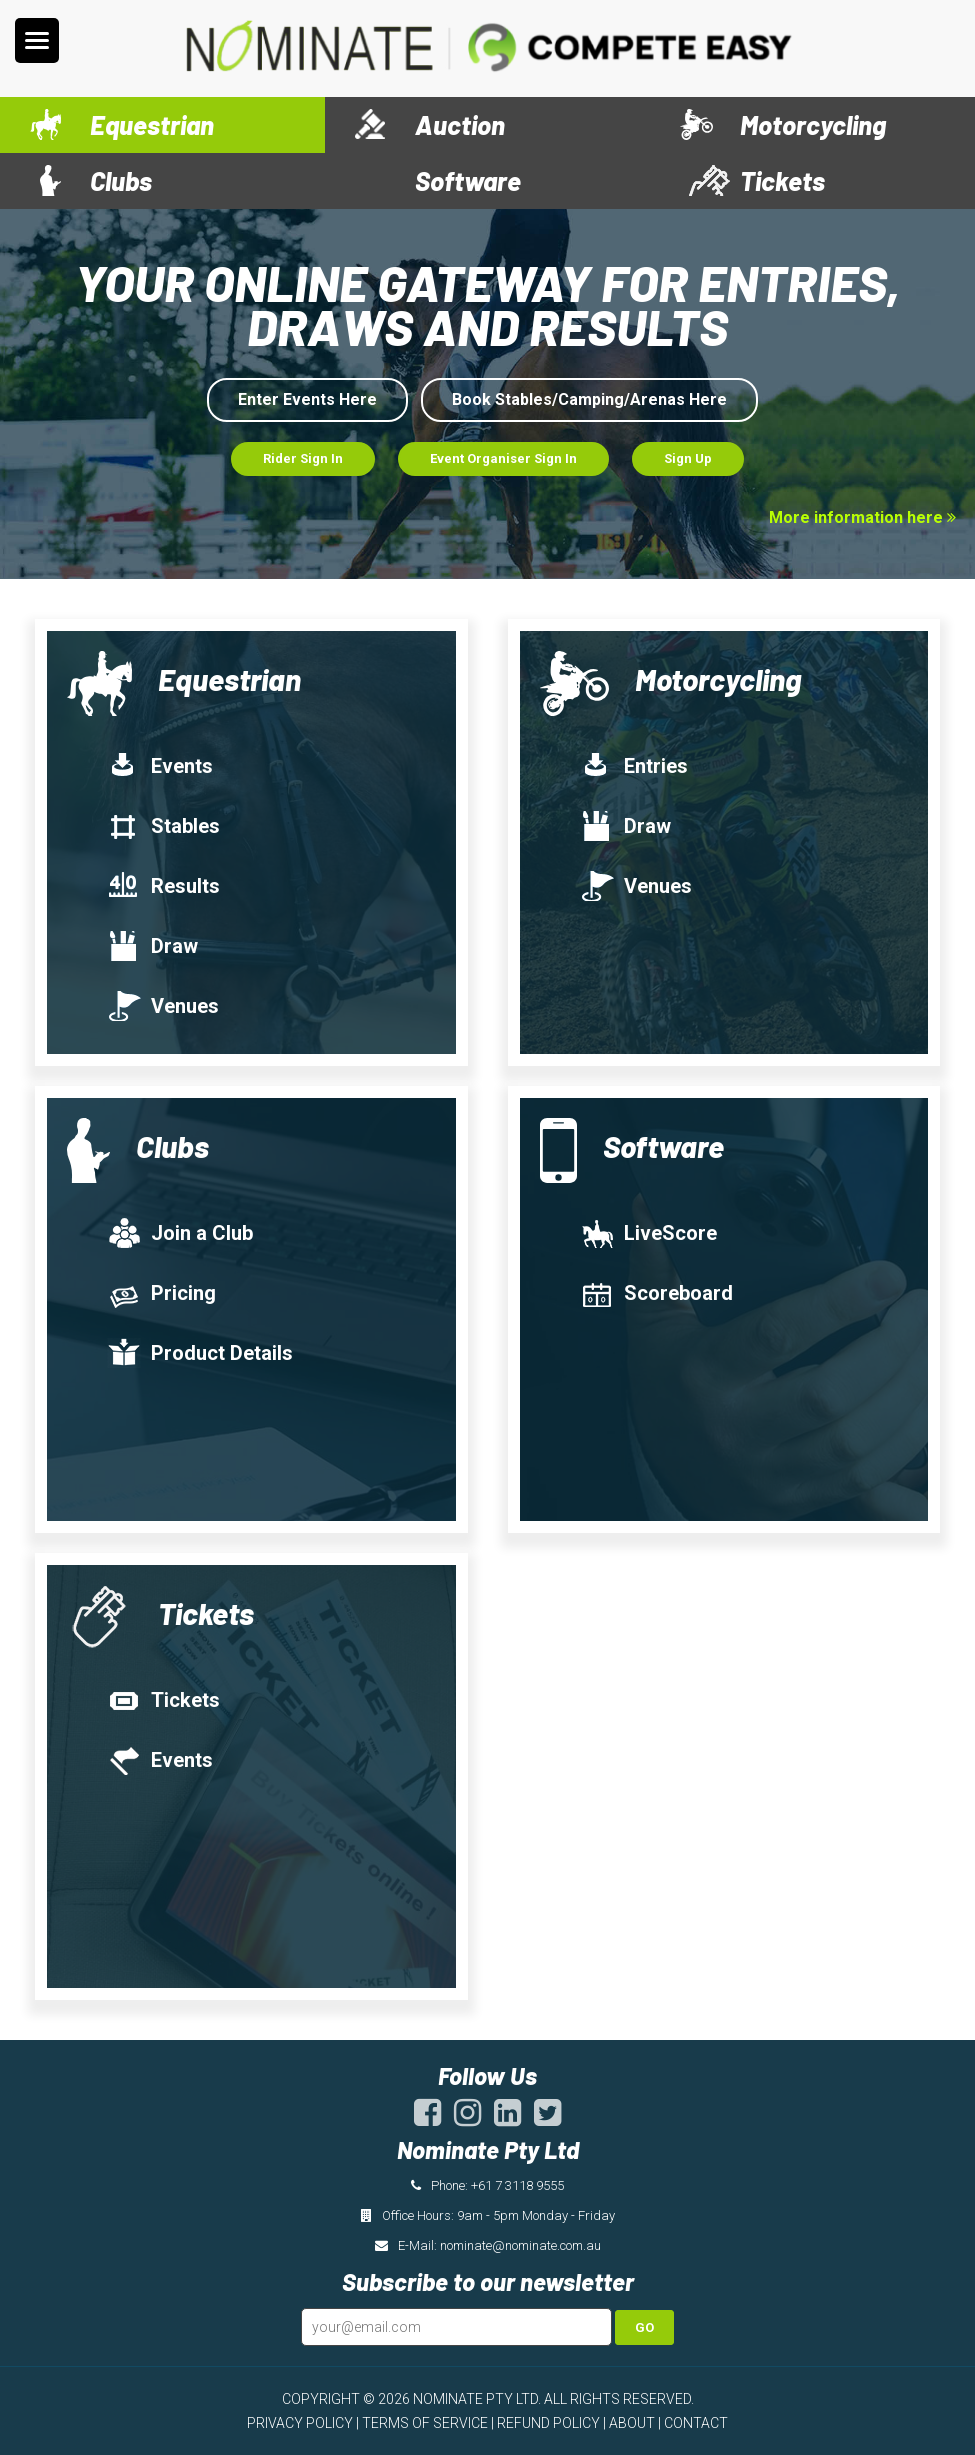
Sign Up (688, 458)
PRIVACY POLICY (300, 2423)
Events (160, 766)
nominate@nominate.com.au (520, 2245)
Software (468, 180)
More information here (862, 517)
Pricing (161, 1293)
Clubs (121, 180)
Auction (460, 124)
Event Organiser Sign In (503, 458)
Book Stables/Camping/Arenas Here (589, 399)
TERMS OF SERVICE (425, 2423)
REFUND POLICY (548, 2423)
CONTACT (696, 2423)
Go (644, 2327)
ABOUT (632, 2423)
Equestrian (152, 124)
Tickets (782, 180)
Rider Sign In (303, 458)
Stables (163, 826)
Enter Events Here (307, 399)
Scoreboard (656, 1293)
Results (163, 886)
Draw (152, 946)
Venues (163, 1006)
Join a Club (180, 1233)
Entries (634, 766)
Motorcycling (813, 124)
